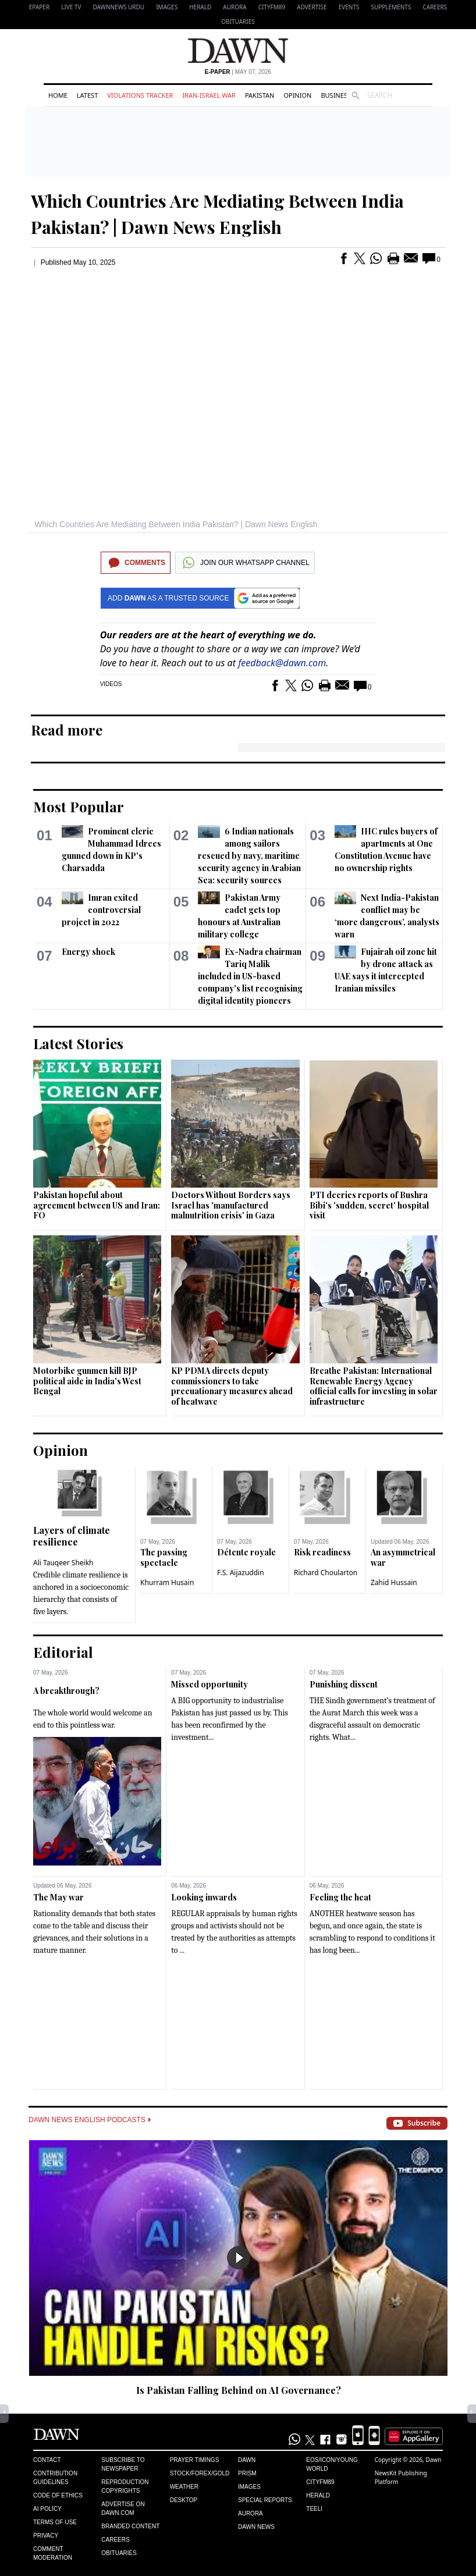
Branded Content (130, 2526)
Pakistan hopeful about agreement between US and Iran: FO (96, 1205)
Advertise (311, 7)
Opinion (297, 95)
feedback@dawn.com (282, 662)
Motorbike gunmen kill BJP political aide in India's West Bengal (87, 1381)
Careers (434, 7)
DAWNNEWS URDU (119, 7)
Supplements (391, 7)
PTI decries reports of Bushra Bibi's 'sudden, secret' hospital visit (369, 1205)
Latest (87, 95)
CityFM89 (272, 7)
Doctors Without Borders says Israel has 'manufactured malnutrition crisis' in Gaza (230, 1205)
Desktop (184, 2500)
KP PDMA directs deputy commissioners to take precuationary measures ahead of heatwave (232, 1386)
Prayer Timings (194, 2460)
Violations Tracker (140, 95)
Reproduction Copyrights (124, 2486)
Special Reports (265, 2500)
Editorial (63, 1652)
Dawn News (256, 2527)
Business (336, 95)
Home (58, 95)
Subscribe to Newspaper (122, 2464)
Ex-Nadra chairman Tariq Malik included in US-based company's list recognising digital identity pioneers (250, 976)
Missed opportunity (209, 1684)
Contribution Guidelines (55, 2477)
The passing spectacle (163, 1557)
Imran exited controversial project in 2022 (101, 910)
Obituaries (238, 21)
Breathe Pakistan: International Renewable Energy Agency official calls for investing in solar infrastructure (374, 1386)
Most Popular (78, 806)
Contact (47, 2460)
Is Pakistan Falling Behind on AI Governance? (238, 2390)
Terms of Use (55, 2522)
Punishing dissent (344, 1684)
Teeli (314, 2509)
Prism (247, 2473)
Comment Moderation (52, 2553)
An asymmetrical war (403, 1557)
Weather (184, 2486)
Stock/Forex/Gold (200, 2473)
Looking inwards (204, 1897)
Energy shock (88, 951)
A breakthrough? (66, 1690)
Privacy (45, 2535)
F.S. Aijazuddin (240, 1572)
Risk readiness (322, 1552)
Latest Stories (78, 1043)
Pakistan (259, 95)
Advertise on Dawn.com (122, 2508)
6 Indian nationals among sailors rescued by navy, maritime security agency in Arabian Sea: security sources (249, 856)
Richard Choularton (325, 1572)
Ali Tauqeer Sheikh (63, 1563)
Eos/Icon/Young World (331, 2464)
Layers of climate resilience (71, 1536)
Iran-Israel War (209, 95)
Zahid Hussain (394, 1582)
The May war (58, 1897)
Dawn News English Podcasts (90, 2120)
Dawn (246, 2460)
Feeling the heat (340, 1897)
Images (166, 7)
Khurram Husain (167, 1582)
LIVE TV (71, 7)
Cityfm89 (320, 2482)
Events (349, 7)
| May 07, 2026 (238, 72)
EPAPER (39, 7)
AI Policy (47, 2509)
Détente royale (246, 1552)
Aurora (234, 7)
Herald (200, 7)
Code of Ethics (58, 2495)
